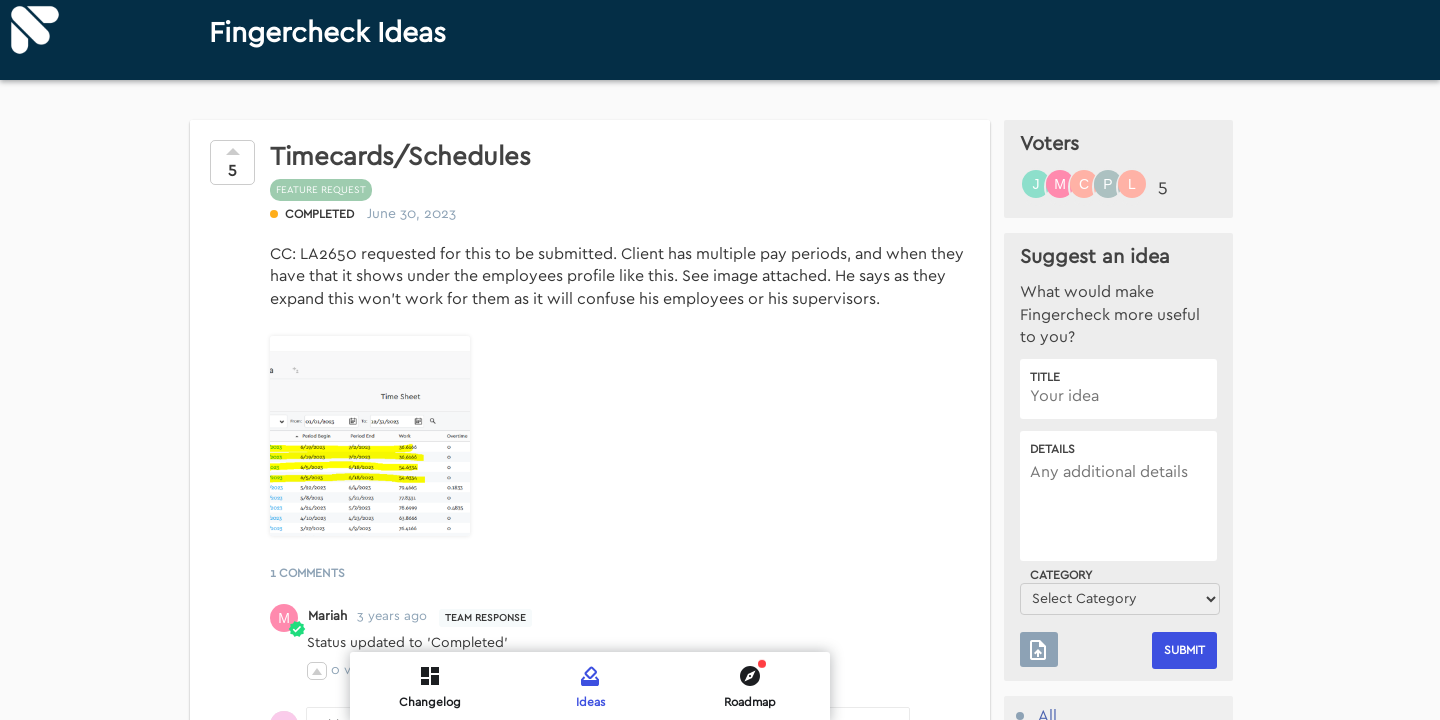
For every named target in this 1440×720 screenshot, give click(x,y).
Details (1052, 449)
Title (1045, 377)
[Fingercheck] (35, 30)
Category (1061, 575)
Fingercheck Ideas (327, 33)
